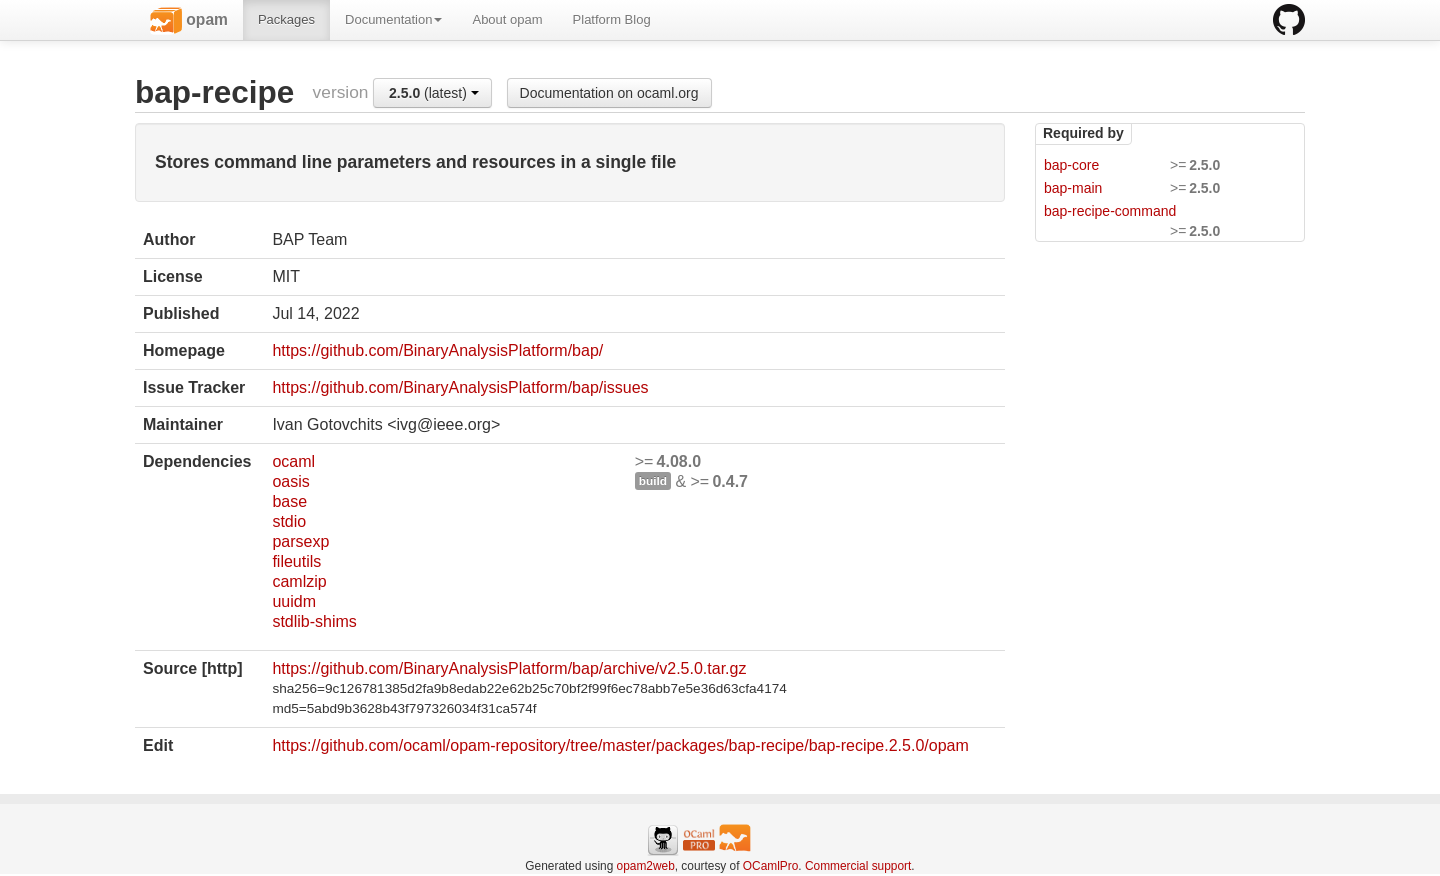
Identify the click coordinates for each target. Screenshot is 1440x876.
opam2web (646, 866)
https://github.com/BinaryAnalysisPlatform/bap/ (437, 350)
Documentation (393, 19)
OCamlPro (771, 866)
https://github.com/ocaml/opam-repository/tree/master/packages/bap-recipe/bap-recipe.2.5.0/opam (620, 745)
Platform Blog (612, 19)
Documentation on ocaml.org (609, 93)
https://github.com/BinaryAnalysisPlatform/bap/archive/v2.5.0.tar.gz (509, 668)
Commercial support (858, 866)
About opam (507, 19)
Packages (286, 19)
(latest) (434, 93)
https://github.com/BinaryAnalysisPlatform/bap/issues (460, 387)
